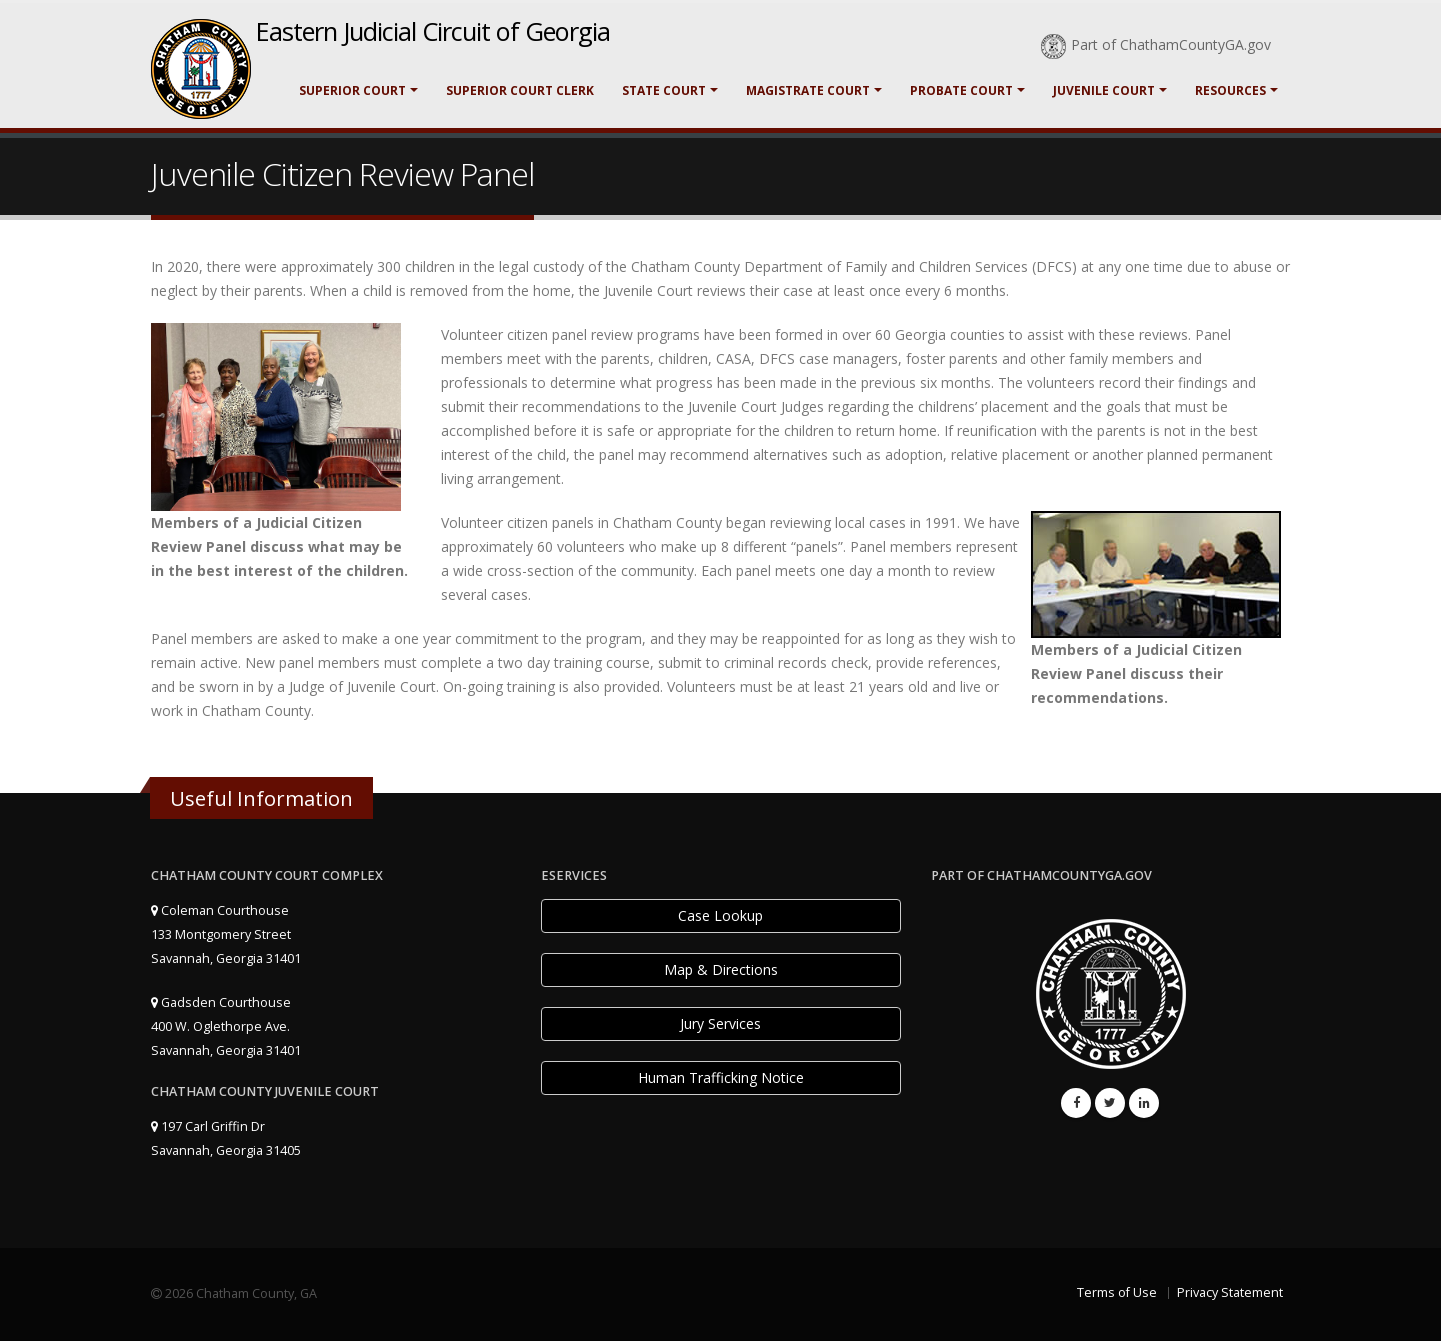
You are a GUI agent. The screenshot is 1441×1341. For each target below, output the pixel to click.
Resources (1230, 90)
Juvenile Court (1104, 90)
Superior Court (352, 90)
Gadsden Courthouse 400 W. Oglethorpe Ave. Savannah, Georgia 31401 (226, 1026)
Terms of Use (1117, 1292)
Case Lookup (720, 915)
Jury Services (720, 1023)
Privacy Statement (1230, 1292)
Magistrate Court (808, 90)
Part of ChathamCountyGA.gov (1156, 44)
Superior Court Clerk (520, 90)
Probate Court (961, 90)
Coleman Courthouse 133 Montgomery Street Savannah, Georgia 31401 (226, 934)
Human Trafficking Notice (721, 1077)
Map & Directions (721, 969)
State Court (664, 90)
